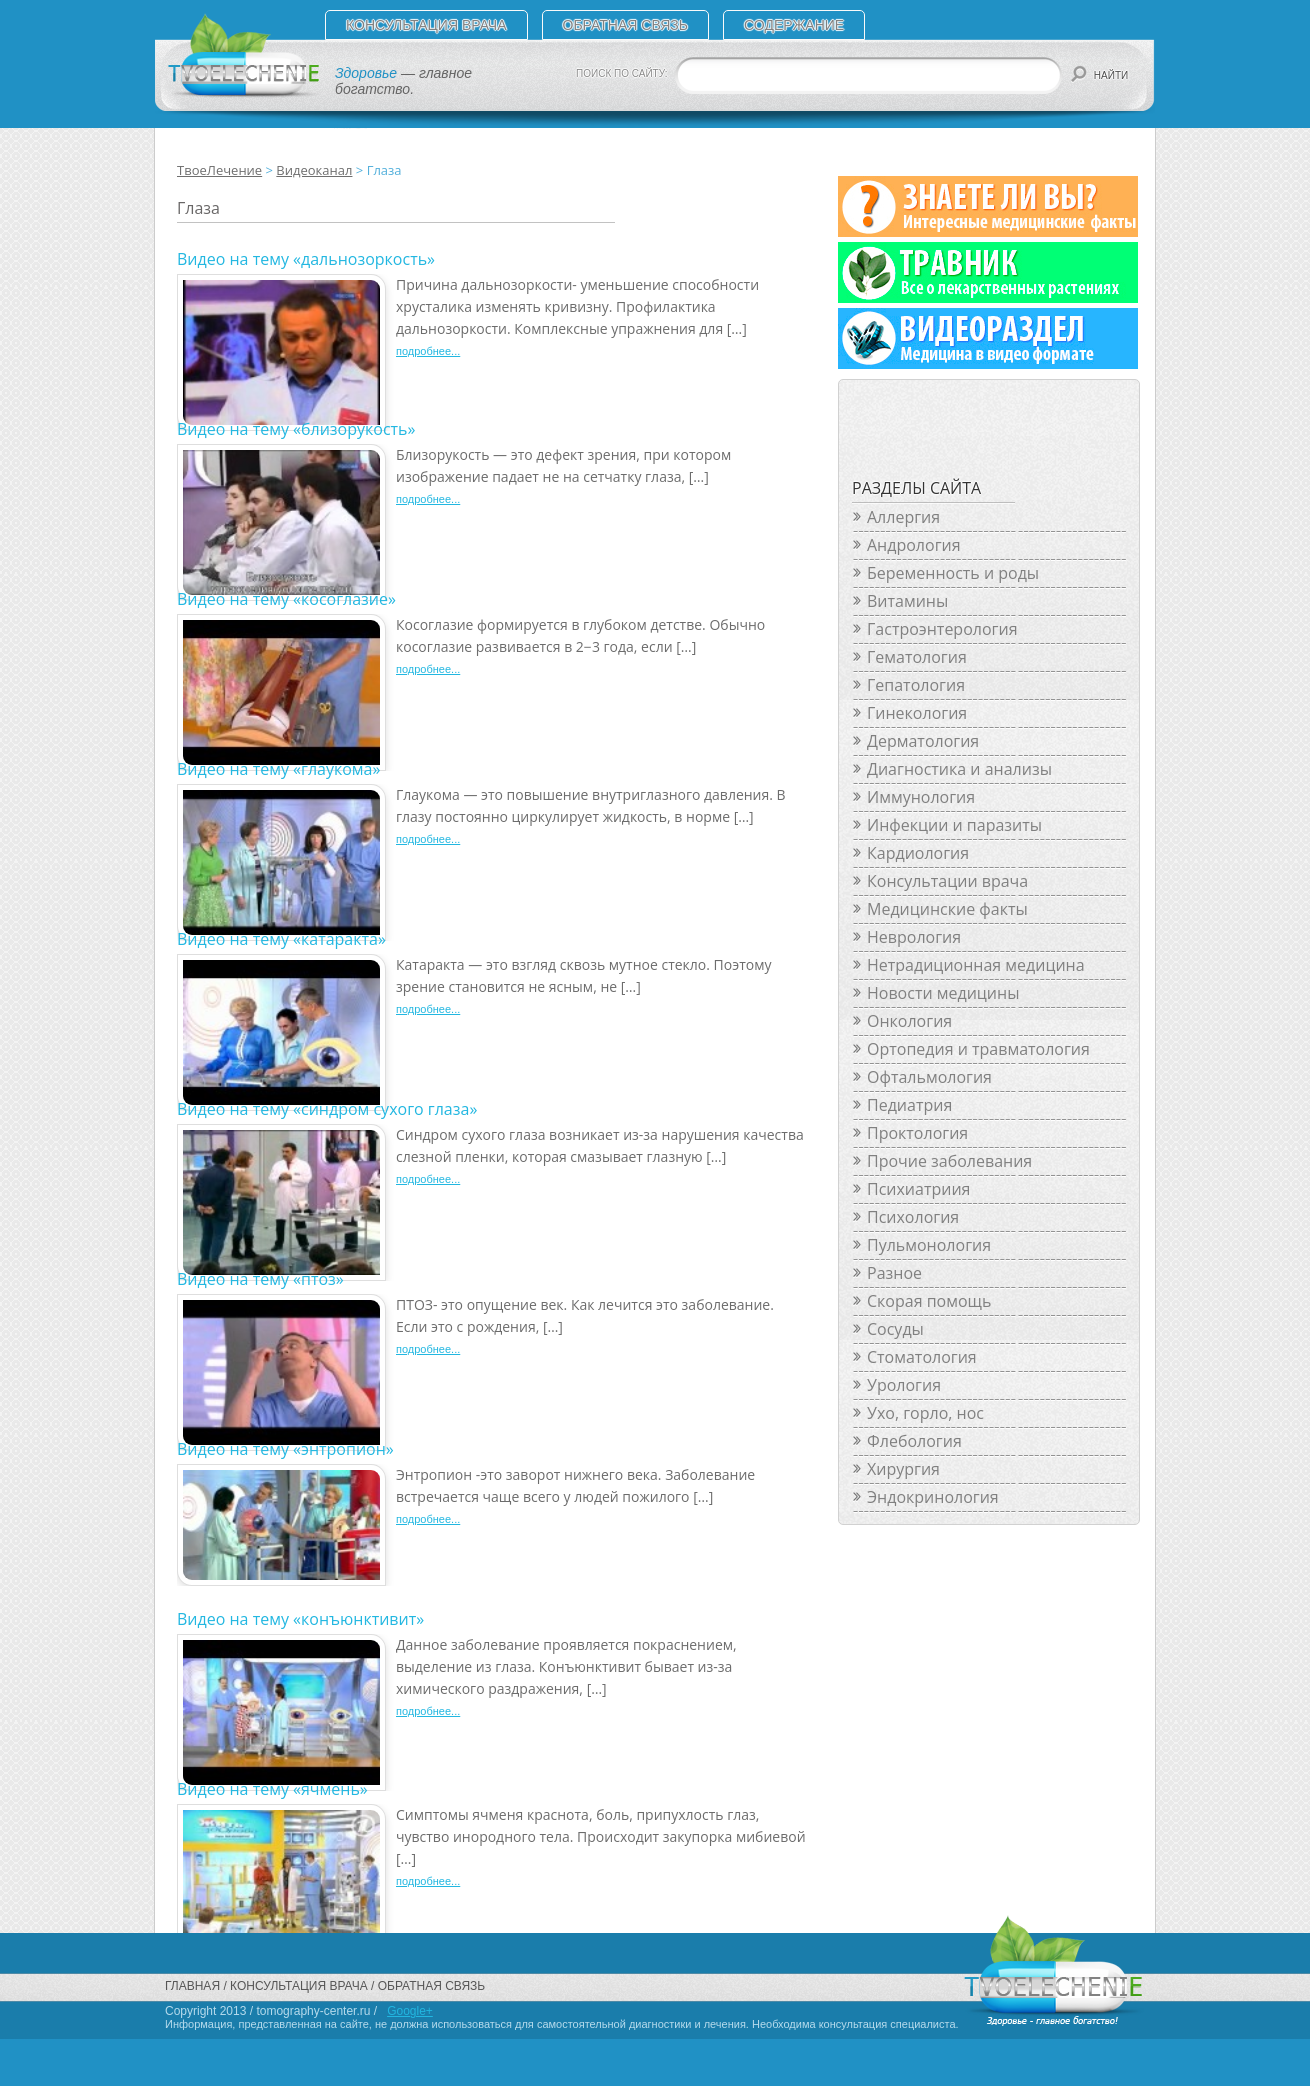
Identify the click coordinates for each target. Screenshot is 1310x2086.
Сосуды (895, 1329)
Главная (192, 1986)
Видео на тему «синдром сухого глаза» (327, 1109)
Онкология (909, 1021)
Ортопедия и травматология (978, 1049)
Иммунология (921, 797)
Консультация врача (426, 25)
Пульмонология (929, 1245)
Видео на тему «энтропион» (285, 1449)
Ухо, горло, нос (925, 1413)
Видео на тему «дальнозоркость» (306, 259)
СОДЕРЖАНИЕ (794, 25)
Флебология (914, 1441)
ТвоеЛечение (219, 170)
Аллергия (903, 517)
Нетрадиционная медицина (976, 965)
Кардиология (918, 853)
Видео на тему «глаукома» (278, 769)
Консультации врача (947, 881)
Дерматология (923, 741)
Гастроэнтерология (942, 629)
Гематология (917, 657)
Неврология (914, 937)
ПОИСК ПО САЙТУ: (622, 73)
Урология (904, 1385)
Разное (894, 1273)
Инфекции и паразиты (954, 825)
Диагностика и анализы (959, 769)
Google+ (410, 2011)
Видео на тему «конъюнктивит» (300, 1619)
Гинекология (917, 713)
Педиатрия (909, 1105)
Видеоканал (314, 170)
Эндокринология (933, 1497)
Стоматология (922, 1357)
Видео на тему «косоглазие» (286, 599)
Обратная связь (625, 25)
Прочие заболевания (949, 1161)
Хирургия (903, 1469)
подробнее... (428, 351)
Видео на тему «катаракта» (281, 939)
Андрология (914, 545)
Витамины (907, 601)
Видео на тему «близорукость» (296, 429)
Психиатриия (918, 1189)
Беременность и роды (953, 573)
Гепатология (916, 685)
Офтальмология (929, 1077)
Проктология (917, 1133)
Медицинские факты (947, 909)
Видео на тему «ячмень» (272, 1789)
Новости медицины (943, 993)
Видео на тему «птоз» (260, 1279)
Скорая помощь (929, 1301)
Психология (913, 1217)
